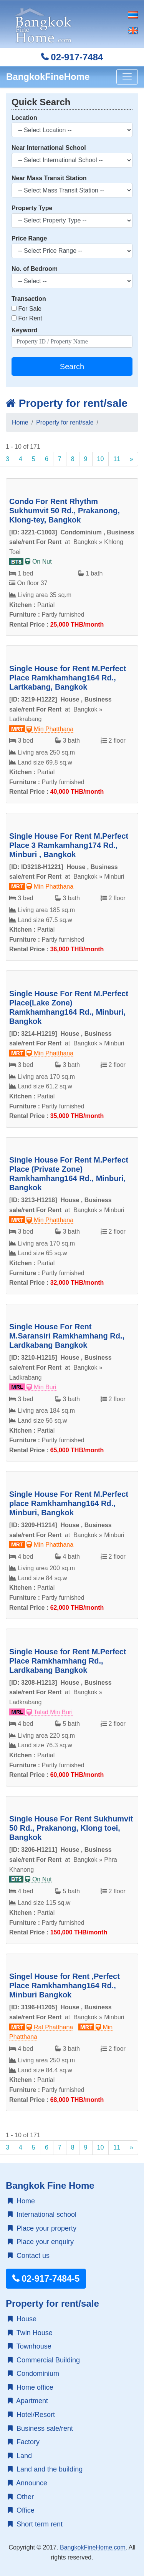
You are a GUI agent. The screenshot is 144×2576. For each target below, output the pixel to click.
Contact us (29, 2255)
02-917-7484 (72, 57)
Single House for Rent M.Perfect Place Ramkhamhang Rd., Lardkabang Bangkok (67, 1660)
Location (24, 117)
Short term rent (35, 2524)
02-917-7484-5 (45, 2279)
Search (72, 366)
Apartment (28, 2401)
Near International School (49, 147)
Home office (30, 2387)
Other (21, 2497)
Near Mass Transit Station (49, 178)
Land (20, 2456)
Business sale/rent (40, 2428)
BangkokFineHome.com (93, 2547)
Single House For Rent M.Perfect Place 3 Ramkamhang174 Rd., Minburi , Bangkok (68, 845)
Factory (24, 2442)
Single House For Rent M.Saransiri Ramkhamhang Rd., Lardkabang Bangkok (66, 1335)
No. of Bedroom (35, 268)
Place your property (42, 2228)
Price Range (29, 238)
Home (20, 422)
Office (21, 2510)
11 (116, 459)
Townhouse (29, 2346)
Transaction (29, 298)
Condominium (33, 2373)
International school (42, 2214)
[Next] (131, 459)
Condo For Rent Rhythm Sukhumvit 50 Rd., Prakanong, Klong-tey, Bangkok (64, 510)
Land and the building (45, 2469)
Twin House (30, 2333)
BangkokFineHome (47, 76)
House (22, 2319)
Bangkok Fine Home (50, 2185)
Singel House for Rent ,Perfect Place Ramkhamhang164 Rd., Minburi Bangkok (64, 1985)
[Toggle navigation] (127, 77)
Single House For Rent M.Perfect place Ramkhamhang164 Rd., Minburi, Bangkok (68, 1503)
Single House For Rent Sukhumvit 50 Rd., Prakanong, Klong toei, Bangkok (71, 1828)
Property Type (32, 208)
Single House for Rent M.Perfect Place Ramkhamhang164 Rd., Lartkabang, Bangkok (67, 677)
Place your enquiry (41, 2242)
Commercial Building (44, 2360)
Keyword (25, 330)
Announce (27, 2483)
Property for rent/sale (66, 403)
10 (100, 459)
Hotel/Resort (31, 2414)
